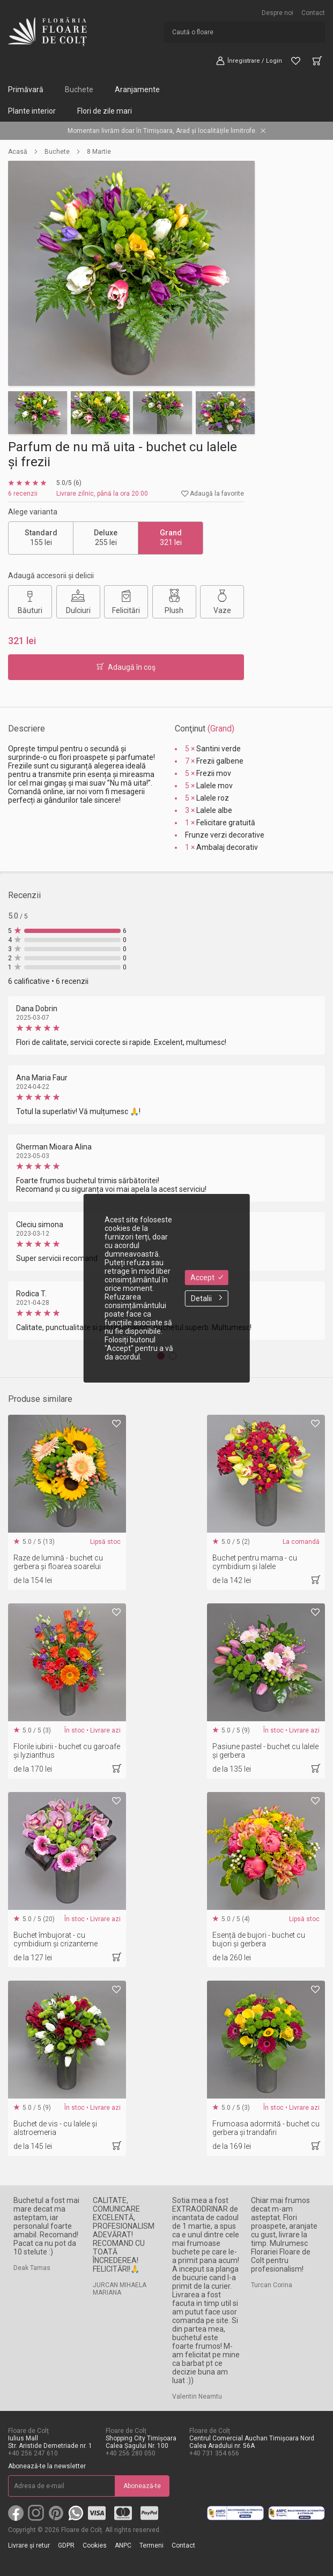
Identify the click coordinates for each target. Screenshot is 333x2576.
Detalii (207, 1298)
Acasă (17, 151)
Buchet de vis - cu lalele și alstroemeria (55, 2128)
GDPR (66, 2545)
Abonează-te (142, 2486)
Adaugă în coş (126, 667)
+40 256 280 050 (131, 2453)
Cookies (95, 2545)
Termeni (151, 2545)
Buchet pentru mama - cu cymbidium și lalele (254, 1562)
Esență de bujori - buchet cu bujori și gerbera (258, 1939)
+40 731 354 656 (214, 2453)
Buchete (79, 89)
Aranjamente (137, 89)
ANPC (123, 2545)
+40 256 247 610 (33, 2453)
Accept (206, 1277)
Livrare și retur (29, 2545)
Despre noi (277, 13)
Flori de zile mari (104, 111)
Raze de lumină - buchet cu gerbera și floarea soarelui (58, 1562)
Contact (313, 13)
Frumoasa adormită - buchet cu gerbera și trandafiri (266, 2128)
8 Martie (99, 151)
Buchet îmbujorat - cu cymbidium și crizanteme (55, 1939)
